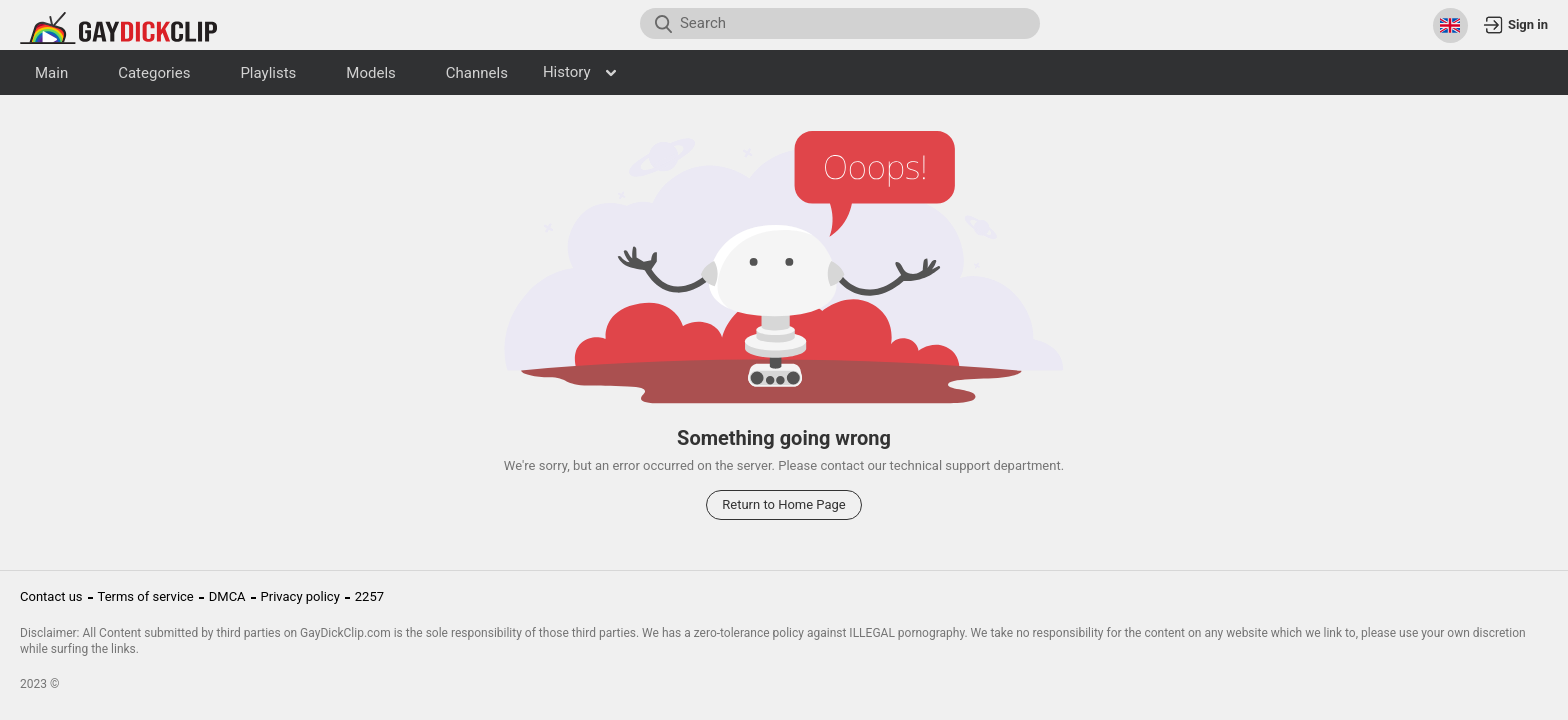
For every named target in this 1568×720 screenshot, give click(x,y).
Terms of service (146, 596)
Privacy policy (300, 596)
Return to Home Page (784, 504)
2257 (369, 596)
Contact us (51, 596)
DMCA (227, 596)
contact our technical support (905, 465)
